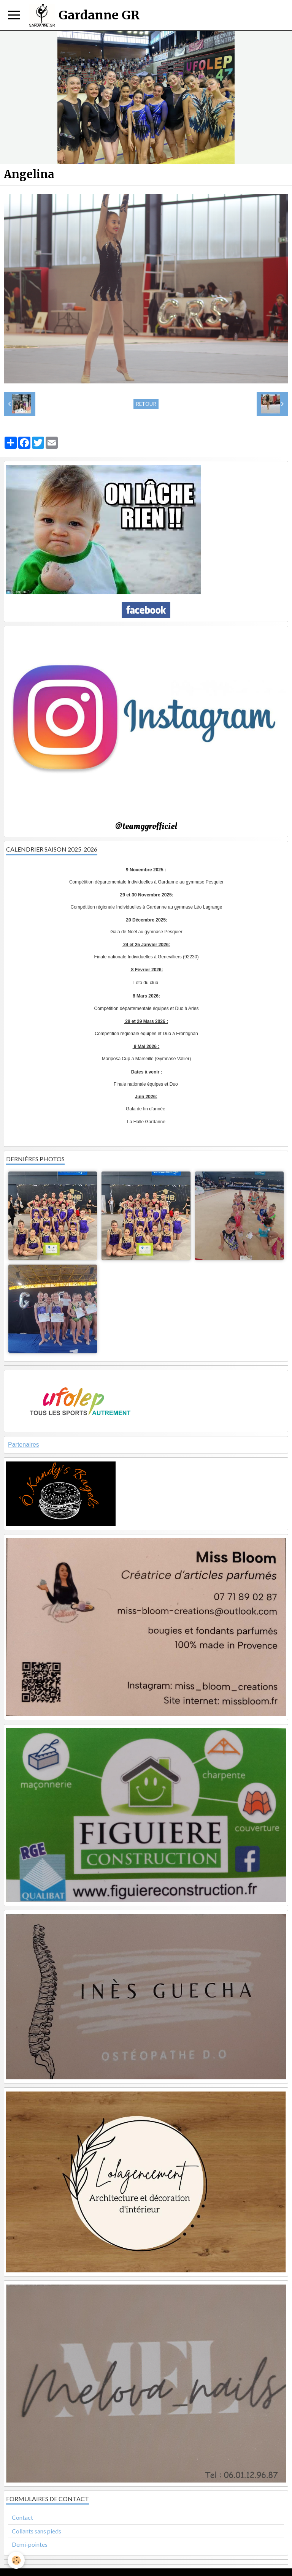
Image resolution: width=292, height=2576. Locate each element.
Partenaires (23, 1444)
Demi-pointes (30, 2544)
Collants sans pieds (36, 2531)
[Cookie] (16, 2560)
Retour (146, 404)
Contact (22, 2517)
